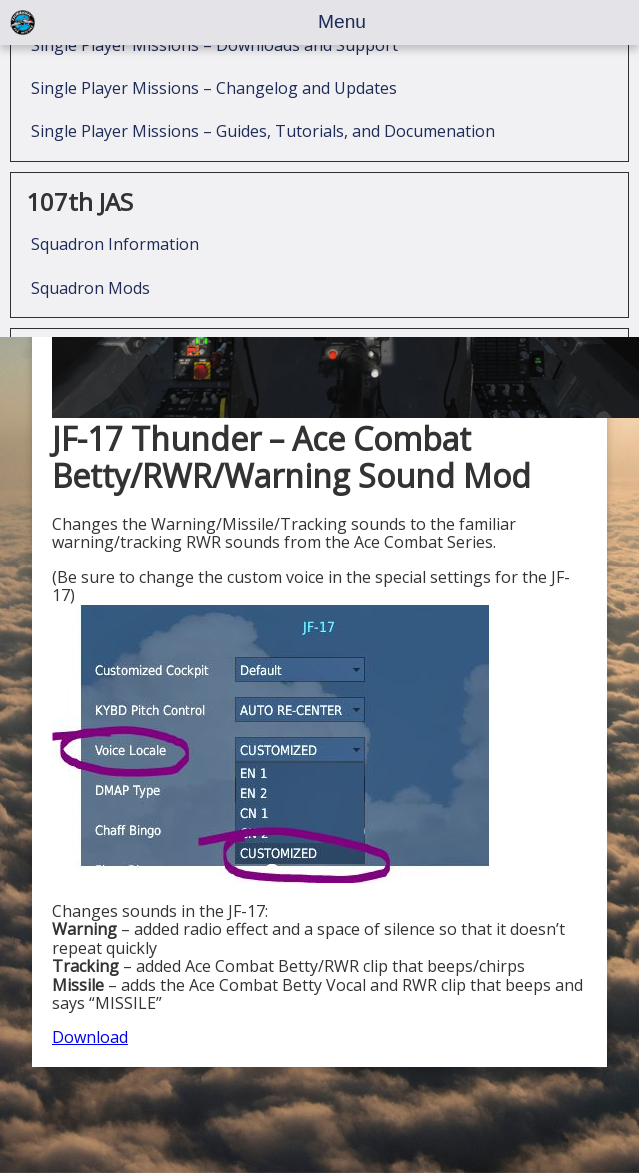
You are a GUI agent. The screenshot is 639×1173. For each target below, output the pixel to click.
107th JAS (79, 213)
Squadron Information (115, 256)
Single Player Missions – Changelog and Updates (214, 100)
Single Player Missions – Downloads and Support (214, 57)
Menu (342, 21)
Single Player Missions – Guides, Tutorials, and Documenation (263, 143)
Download (90, 1037)
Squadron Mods (90, 300)
